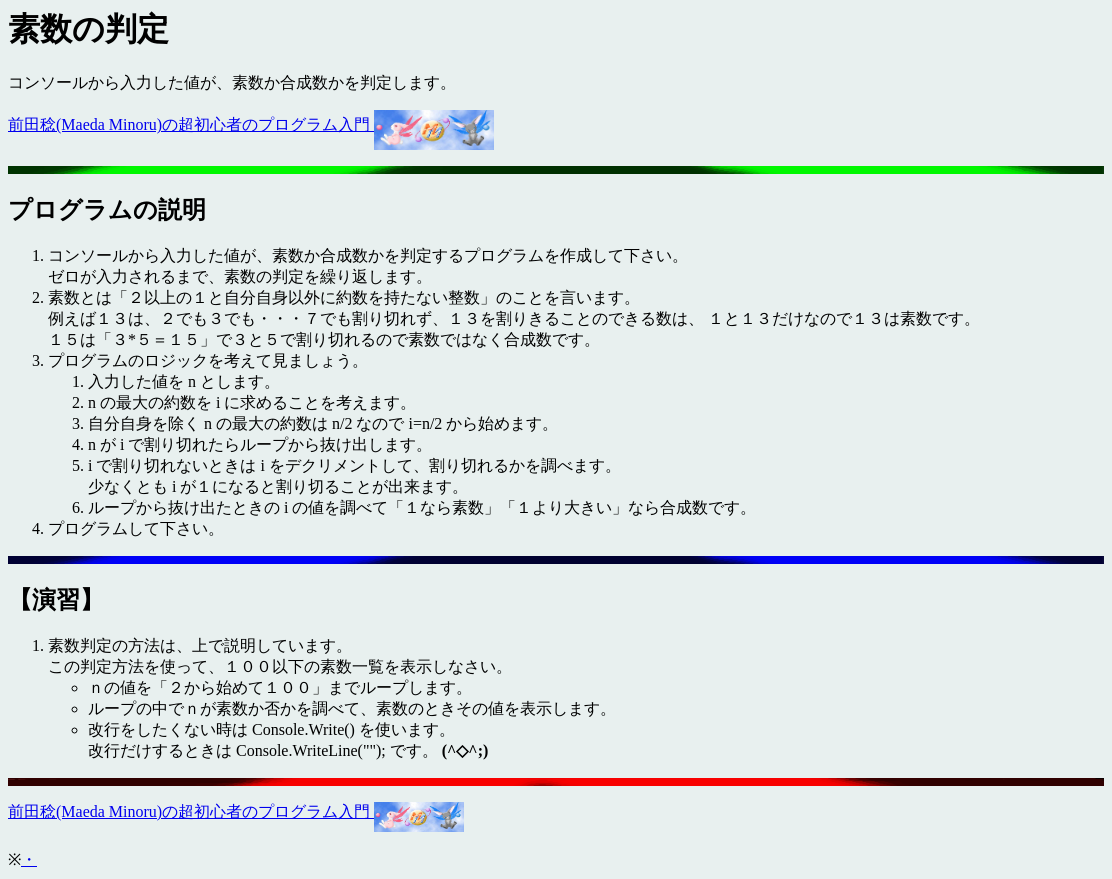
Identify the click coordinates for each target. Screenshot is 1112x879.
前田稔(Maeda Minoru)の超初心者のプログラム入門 (251, 124)
